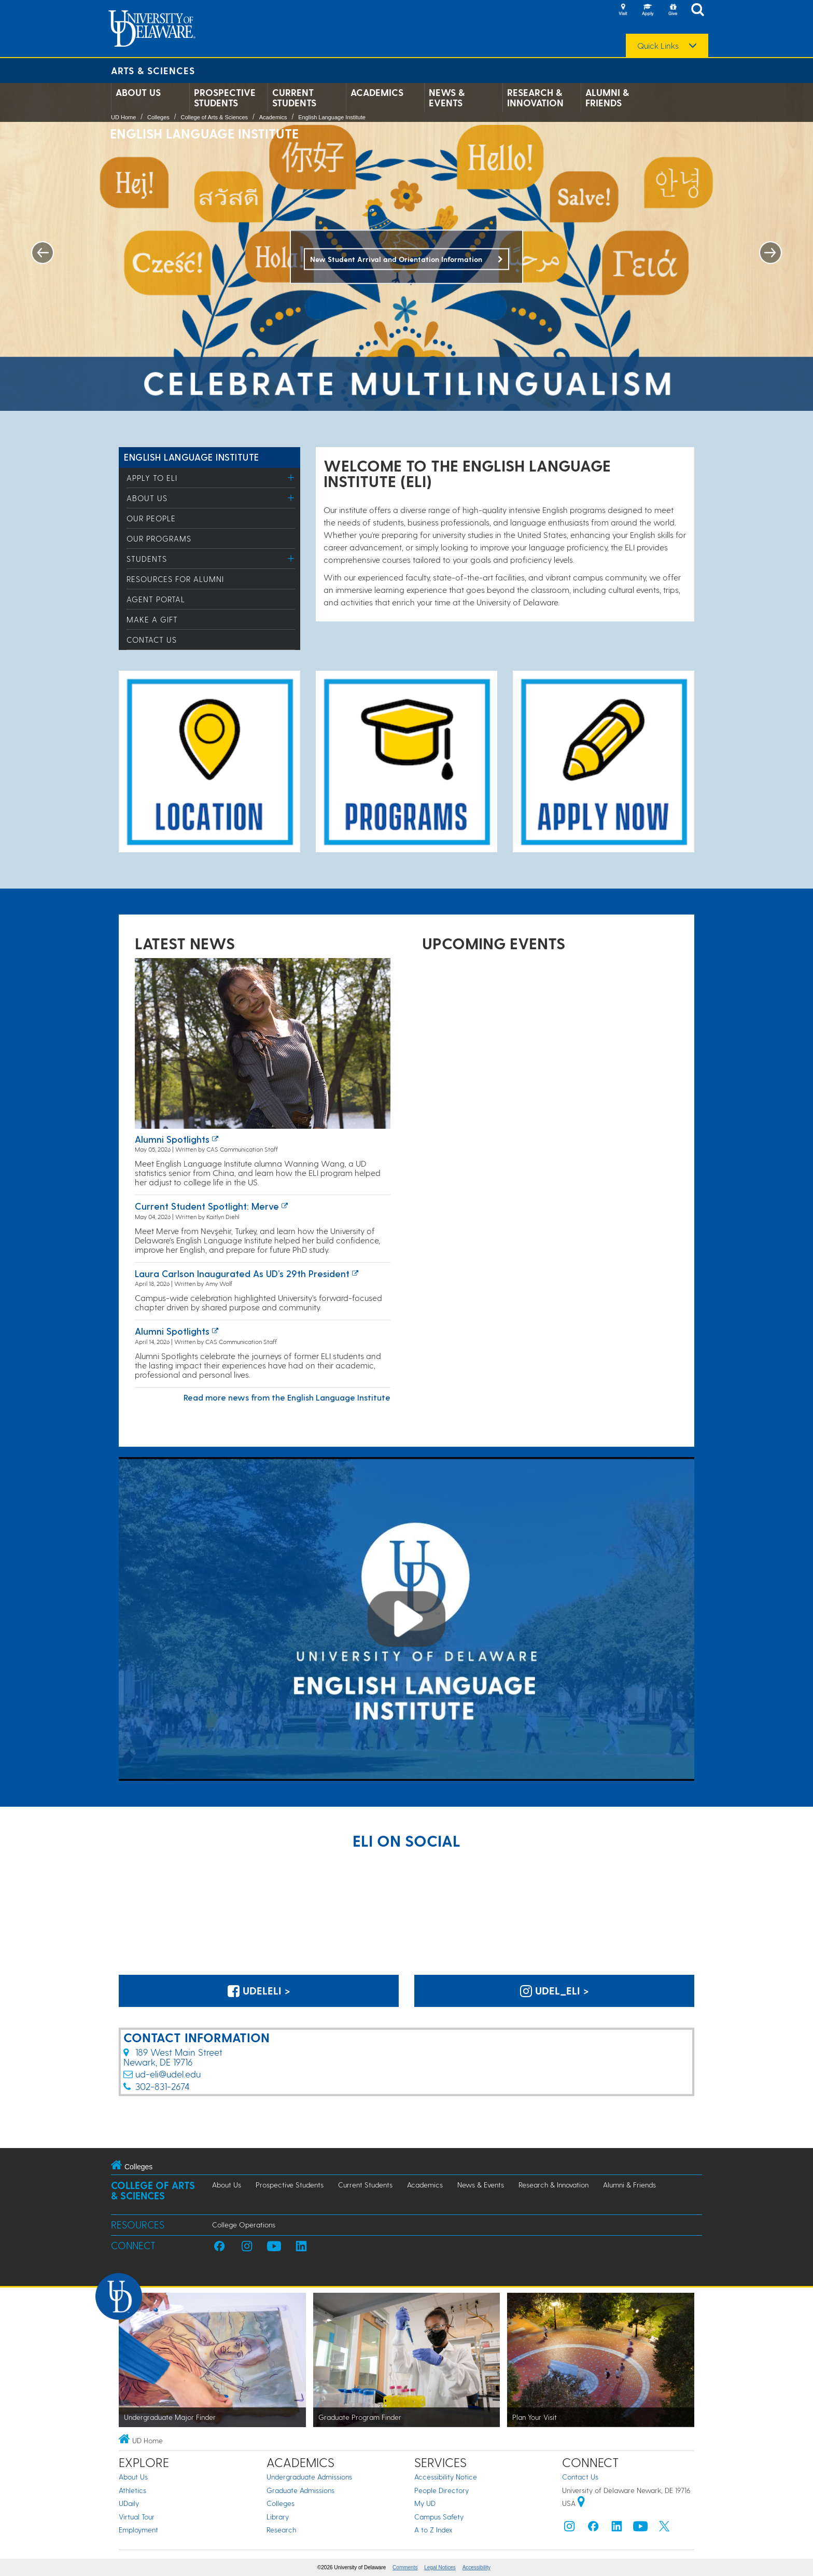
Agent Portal (156, 599)
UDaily (129, 2503)
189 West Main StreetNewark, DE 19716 (172, 2056)
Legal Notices (440, 2567)
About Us (138, 92)
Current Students (294, 97)
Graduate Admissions (300, 2490)
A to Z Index (433, 2529)
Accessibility (476, 2567)
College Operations (243, 2224)
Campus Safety (439, 2516)
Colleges (158, 117)
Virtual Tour (137, 2516)
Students (147, 558)
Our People (151, 518)
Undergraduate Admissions (309, 2476)
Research (281, 2529)
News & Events (447, 97)
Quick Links (658, 45)
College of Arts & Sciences (214, 117)
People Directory (441, 2490)
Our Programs (159, 538)
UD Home (123, 117)
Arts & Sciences (153, 70)
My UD (425, 2503)
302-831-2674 (162, 2086)
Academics (377, 92)
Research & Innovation (535, 97)
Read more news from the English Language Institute (287, 1397)
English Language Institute (332, 117)
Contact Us (152, 639)
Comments (405, 2567)
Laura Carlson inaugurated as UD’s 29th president (242, 1273)
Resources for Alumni (175, 579)
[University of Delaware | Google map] (581, 2503)
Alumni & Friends (607, 97)
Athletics (132, 2490)
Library (278, 2516)
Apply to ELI (152, 477)
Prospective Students (225, 97)
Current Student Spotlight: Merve (207, 1205)
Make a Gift (152, 619)
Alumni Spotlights (172, 1138)
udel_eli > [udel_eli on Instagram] (554, 1990)
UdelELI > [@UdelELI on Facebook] (259, 1990)
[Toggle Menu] (291, 477)
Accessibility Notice (445, 2476)
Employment (138, 2529)
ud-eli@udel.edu (168, 2073)
